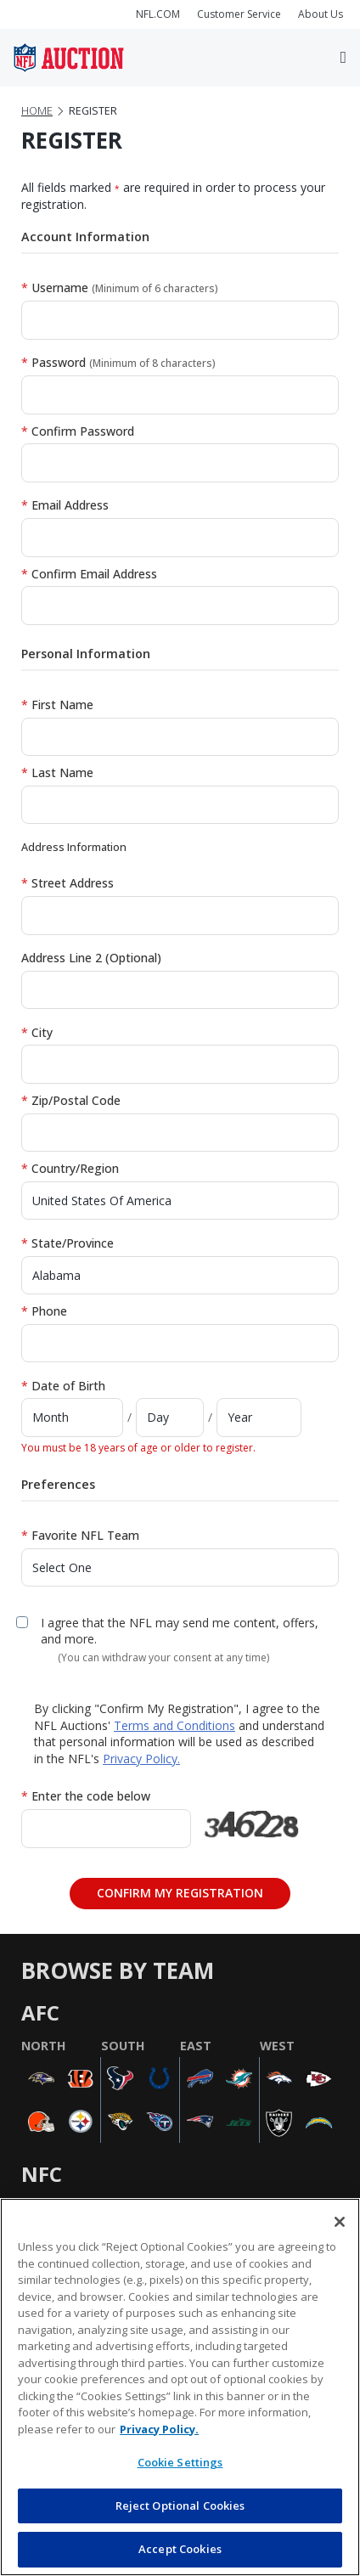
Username (119, 287)
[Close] (339, 2222)
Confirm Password (77, 431)
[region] (180, 2387)
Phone (44, 1311)
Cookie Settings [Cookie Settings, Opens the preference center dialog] (180, 2462)
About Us (320, 14)
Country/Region (70, 1168)
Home (37, 111)
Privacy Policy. (141, 1758)
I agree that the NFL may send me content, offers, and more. (179, 1631)
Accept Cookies (180, 2548)
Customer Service (239, 14)
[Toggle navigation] (343, 57)
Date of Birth (63, 1386)
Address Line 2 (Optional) (91, 958)
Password (118, 362)
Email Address (65, 505)
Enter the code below (85, 1796)
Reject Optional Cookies (180, 2505)
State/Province (67, 1243)
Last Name (57, 772)
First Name (57, 704)
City (37, 1032)
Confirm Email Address (89, 574)
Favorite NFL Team (80, 1535)
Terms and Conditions (174, 1725)
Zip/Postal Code (71, 1100)
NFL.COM (158, 14)
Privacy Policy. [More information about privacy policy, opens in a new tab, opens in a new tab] (159, 2429)
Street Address (67, 883)
